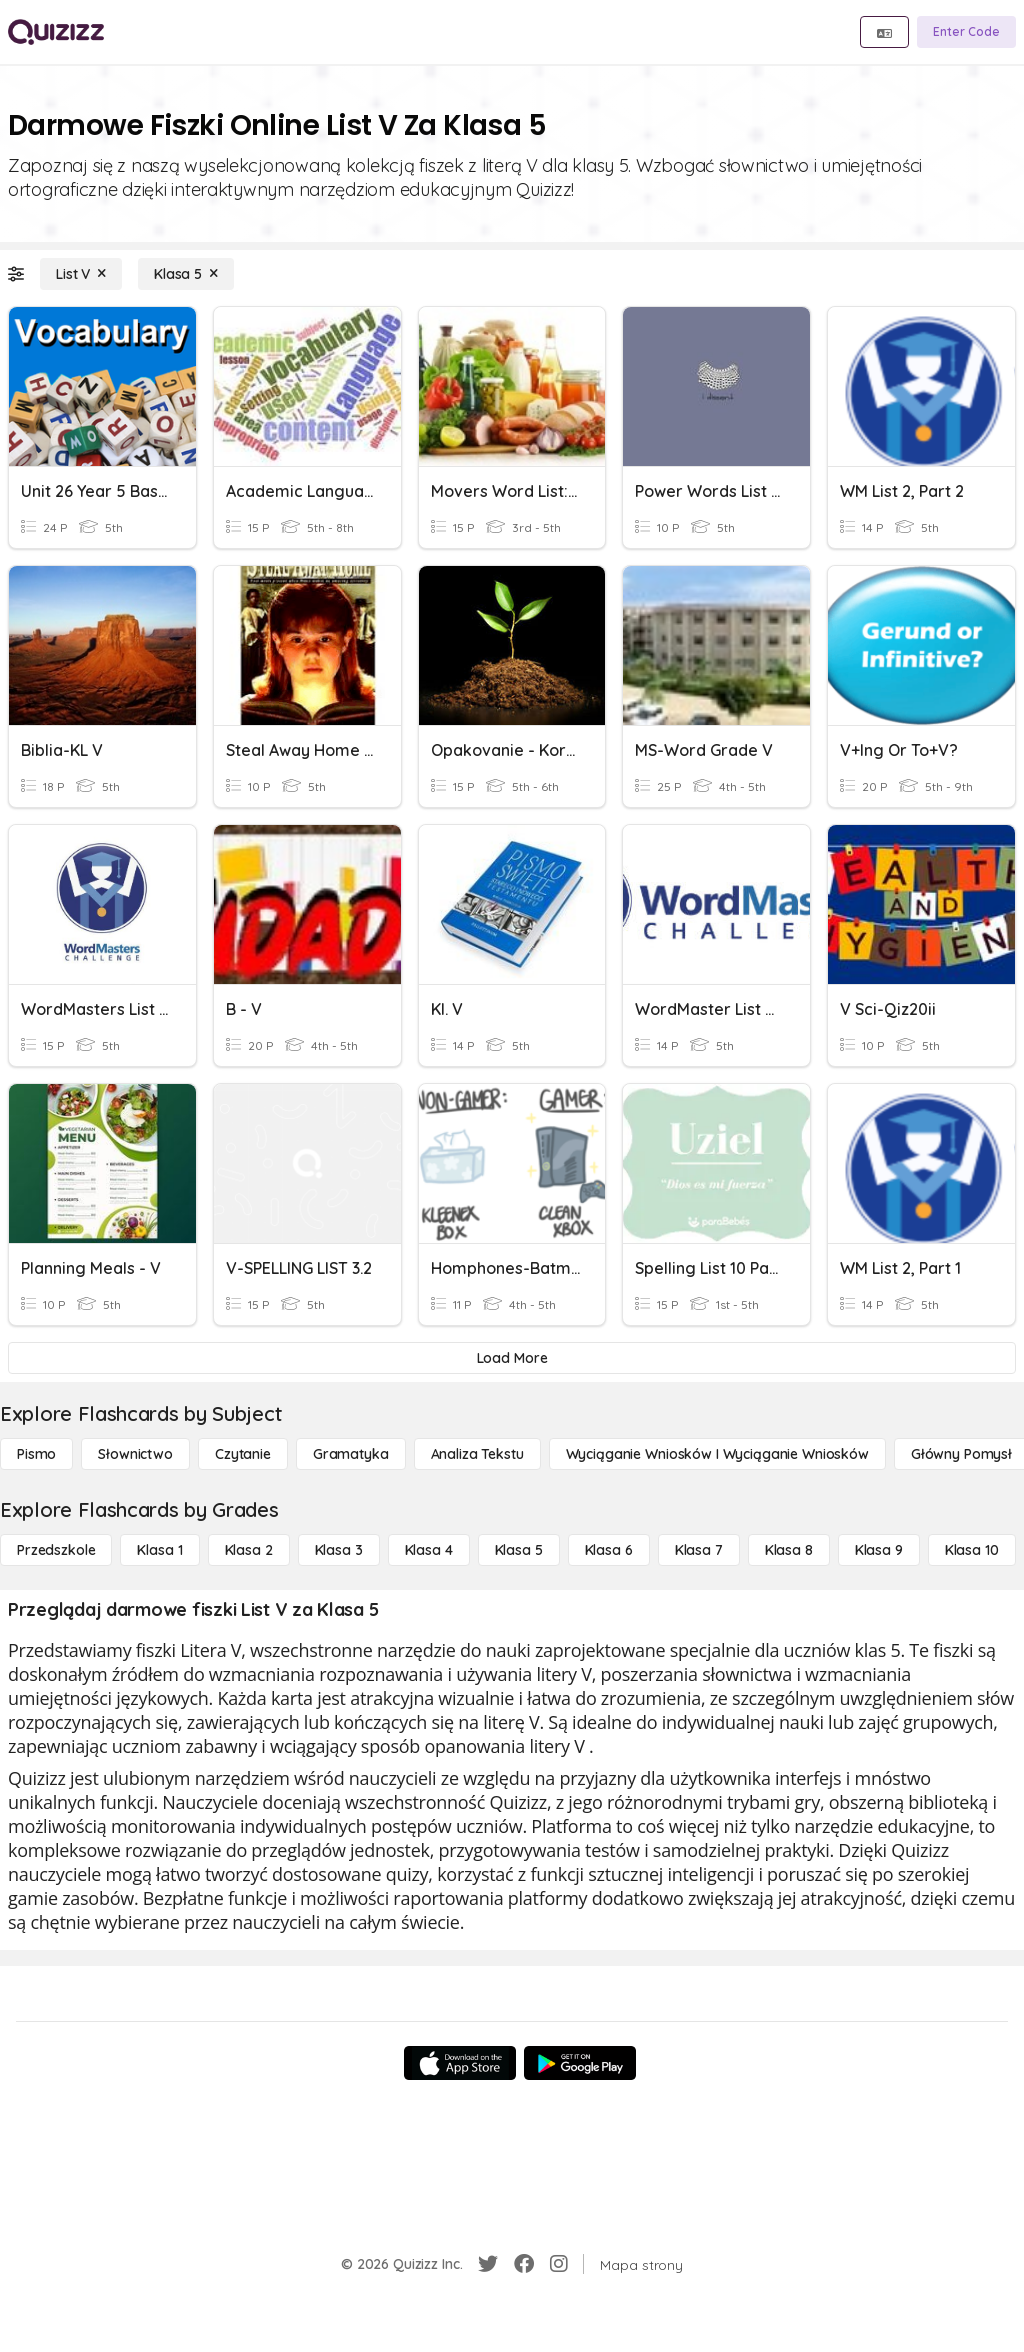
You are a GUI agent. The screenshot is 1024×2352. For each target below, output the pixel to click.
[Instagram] (559, 2264)
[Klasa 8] (789, 1550)
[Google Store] (580, 2063)
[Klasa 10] (972, 1550)
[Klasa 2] (249, 1550)
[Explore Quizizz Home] (56, 32)
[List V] (81, 274)
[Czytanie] (243, 1454)
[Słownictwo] (135, 1454)
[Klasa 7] (699, 1550)
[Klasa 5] (186, 274)
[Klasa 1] (159, 1550)
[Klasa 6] (609, 1550)
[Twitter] (488, 2264)
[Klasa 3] (339, 1550)
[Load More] (512, 1358)
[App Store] (460, 2063)
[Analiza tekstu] (477, 1454)
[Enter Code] (966, 32)
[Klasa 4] (429, 1550)
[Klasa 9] (879, 1550)
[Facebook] (524, 2264)
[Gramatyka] (351, 1454)
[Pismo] (36, 1454)
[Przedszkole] (56, 1550)
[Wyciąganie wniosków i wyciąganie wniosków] (717, 1454)
